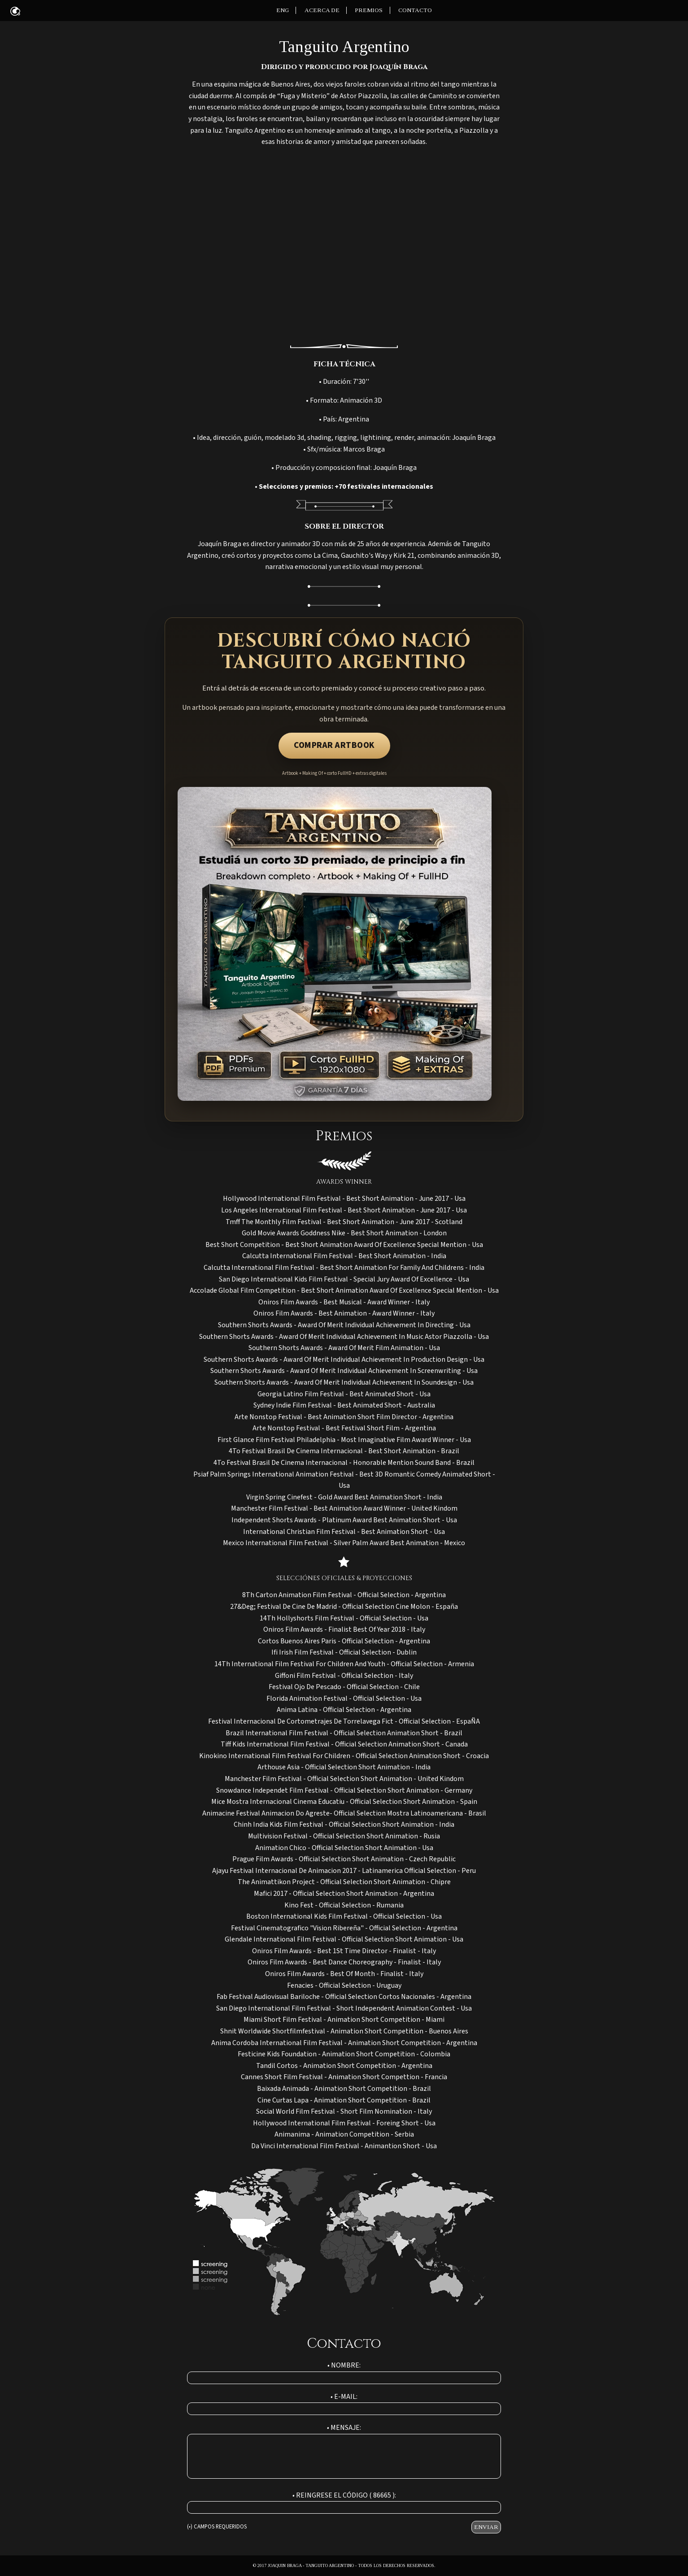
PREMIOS (369, 10)
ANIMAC (15, 11)
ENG (282, 10)
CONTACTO (415, 10)
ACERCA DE (322, 10)
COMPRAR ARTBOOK (334, 745)
